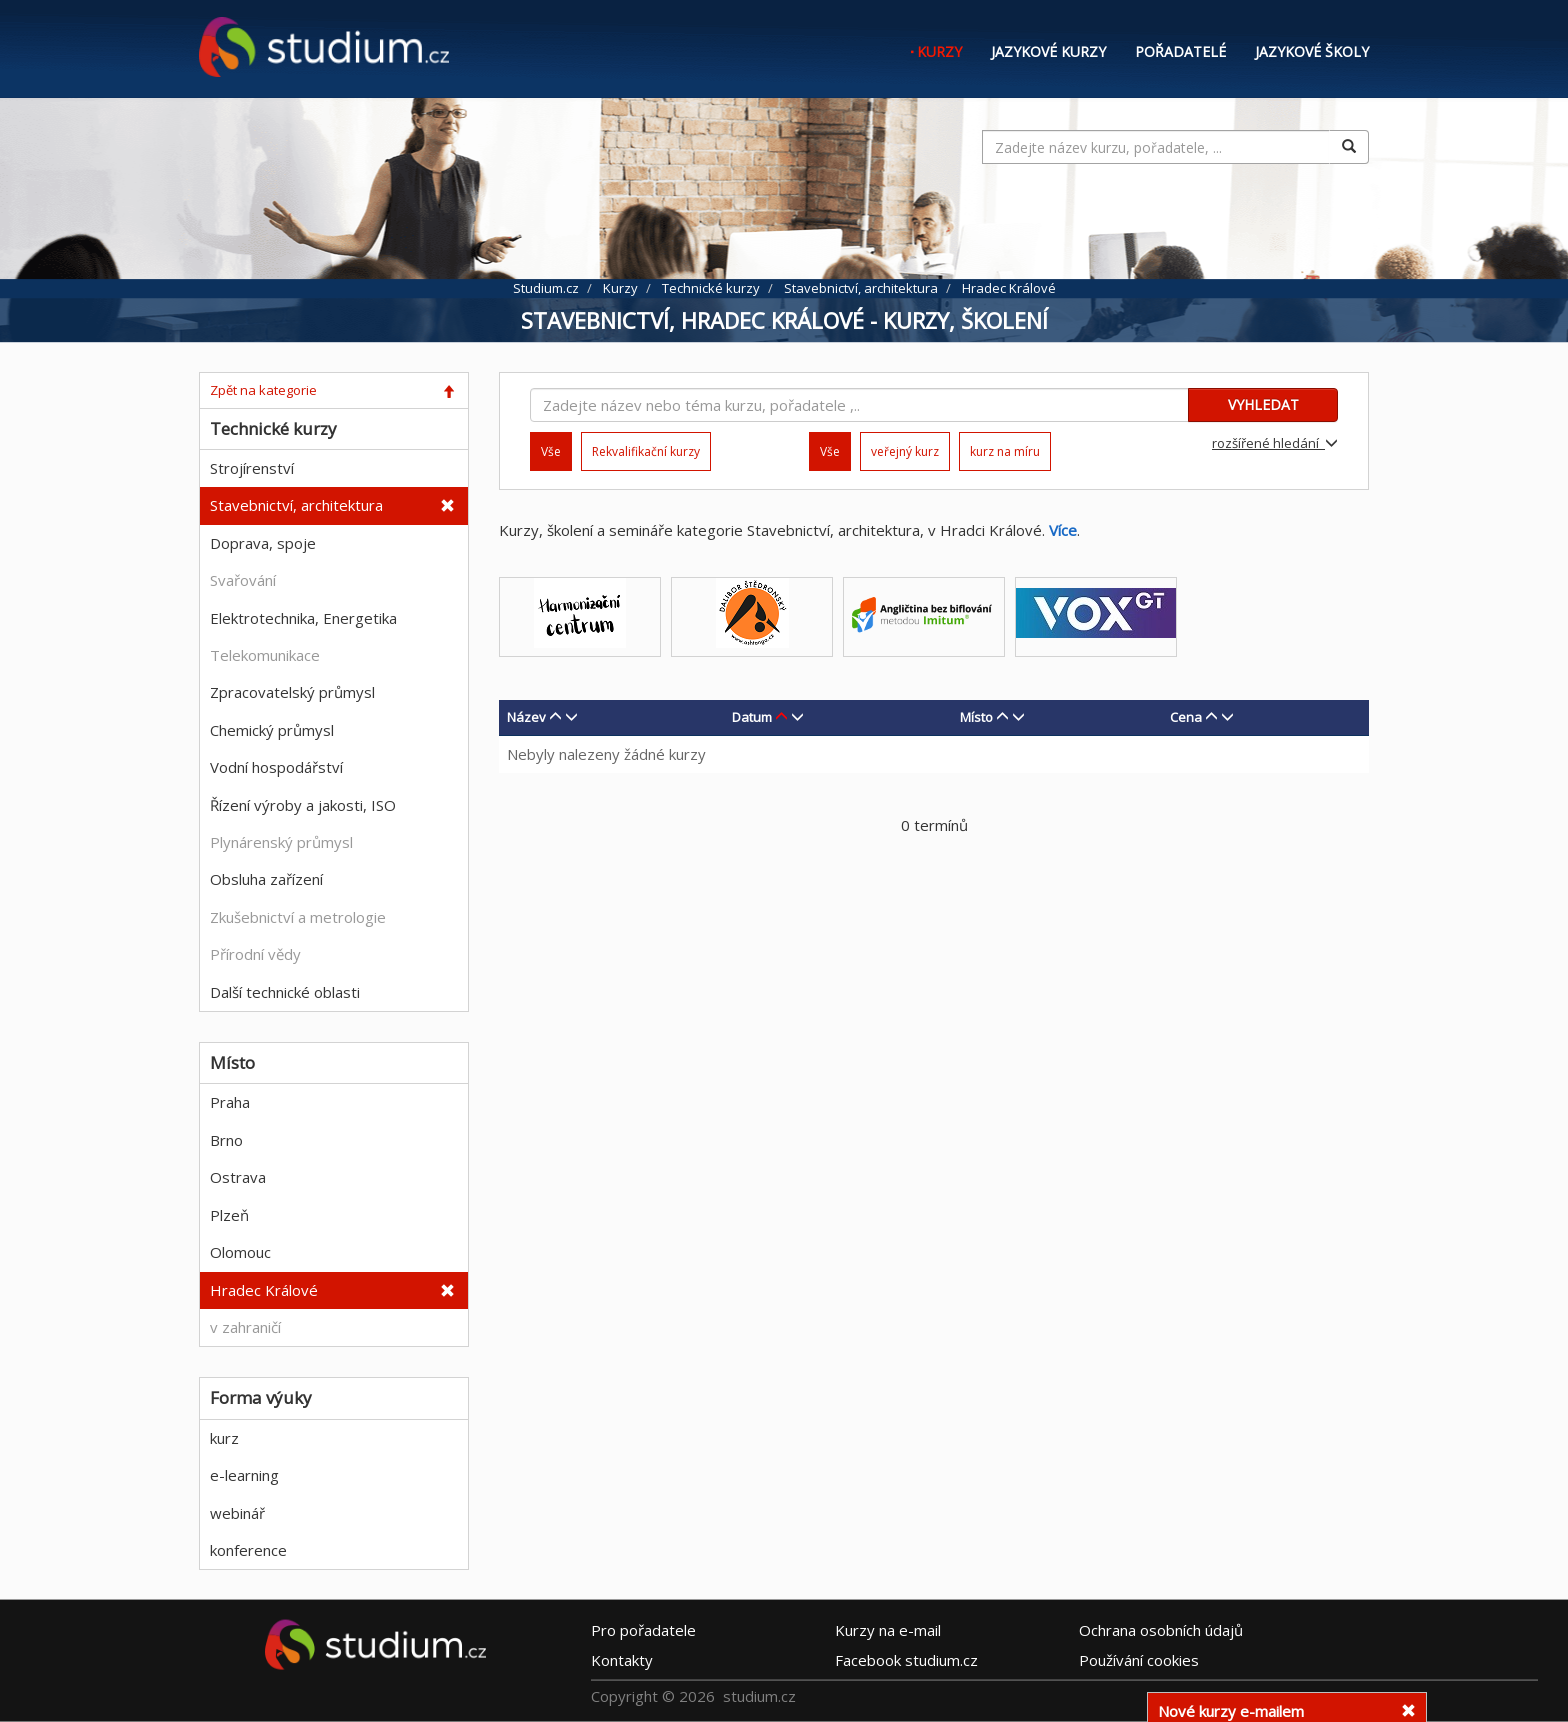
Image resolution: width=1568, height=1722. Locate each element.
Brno (226, 1140)
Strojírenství (252, 468)
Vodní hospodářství (276, 767)
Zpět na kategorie (263, 390)
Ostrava (238, 1177)
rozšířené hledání (1275, 443)
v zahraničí (245, 1327)
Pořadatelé (1180, 51)
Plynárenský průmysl (281, 842)
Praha (230, 1102)
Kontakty (622, 1659)
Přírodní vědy (255, 954)
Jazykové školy (1312, 51)
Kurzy (939, 51)
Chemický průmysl (272, 730)
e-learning (244, 1475)
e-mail (888, 1629)
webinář (237, 1513)
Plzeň (229, 1215)
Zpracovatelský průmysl (292, 692)
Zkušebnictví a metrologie (298, 917)
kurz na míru (1005, 451)
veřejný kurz (905, 451)
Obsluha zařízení (266, 879)
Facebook (906, 1659)
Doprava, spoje (263, 543)
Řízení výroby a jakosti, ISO (303, 805)
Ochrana (1161, 1629)
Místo (976, 717)
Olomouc (240, 1252)
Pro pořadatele (643, 1629)
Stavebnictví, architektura (296, 505)
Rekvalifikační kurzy (646, 451)
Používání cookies (1139, 1659)
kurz (224, 1438)
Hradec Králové (264, 1290)
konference (248, 1550)
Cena (1186, 717)
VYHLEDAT (1263, 404)
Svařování (243, 580)
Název (526, 717)
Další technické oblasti (285, 992)
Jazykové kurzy (1048, 51)
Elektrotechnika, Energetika (303, 618)
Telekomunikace (265, 655)
